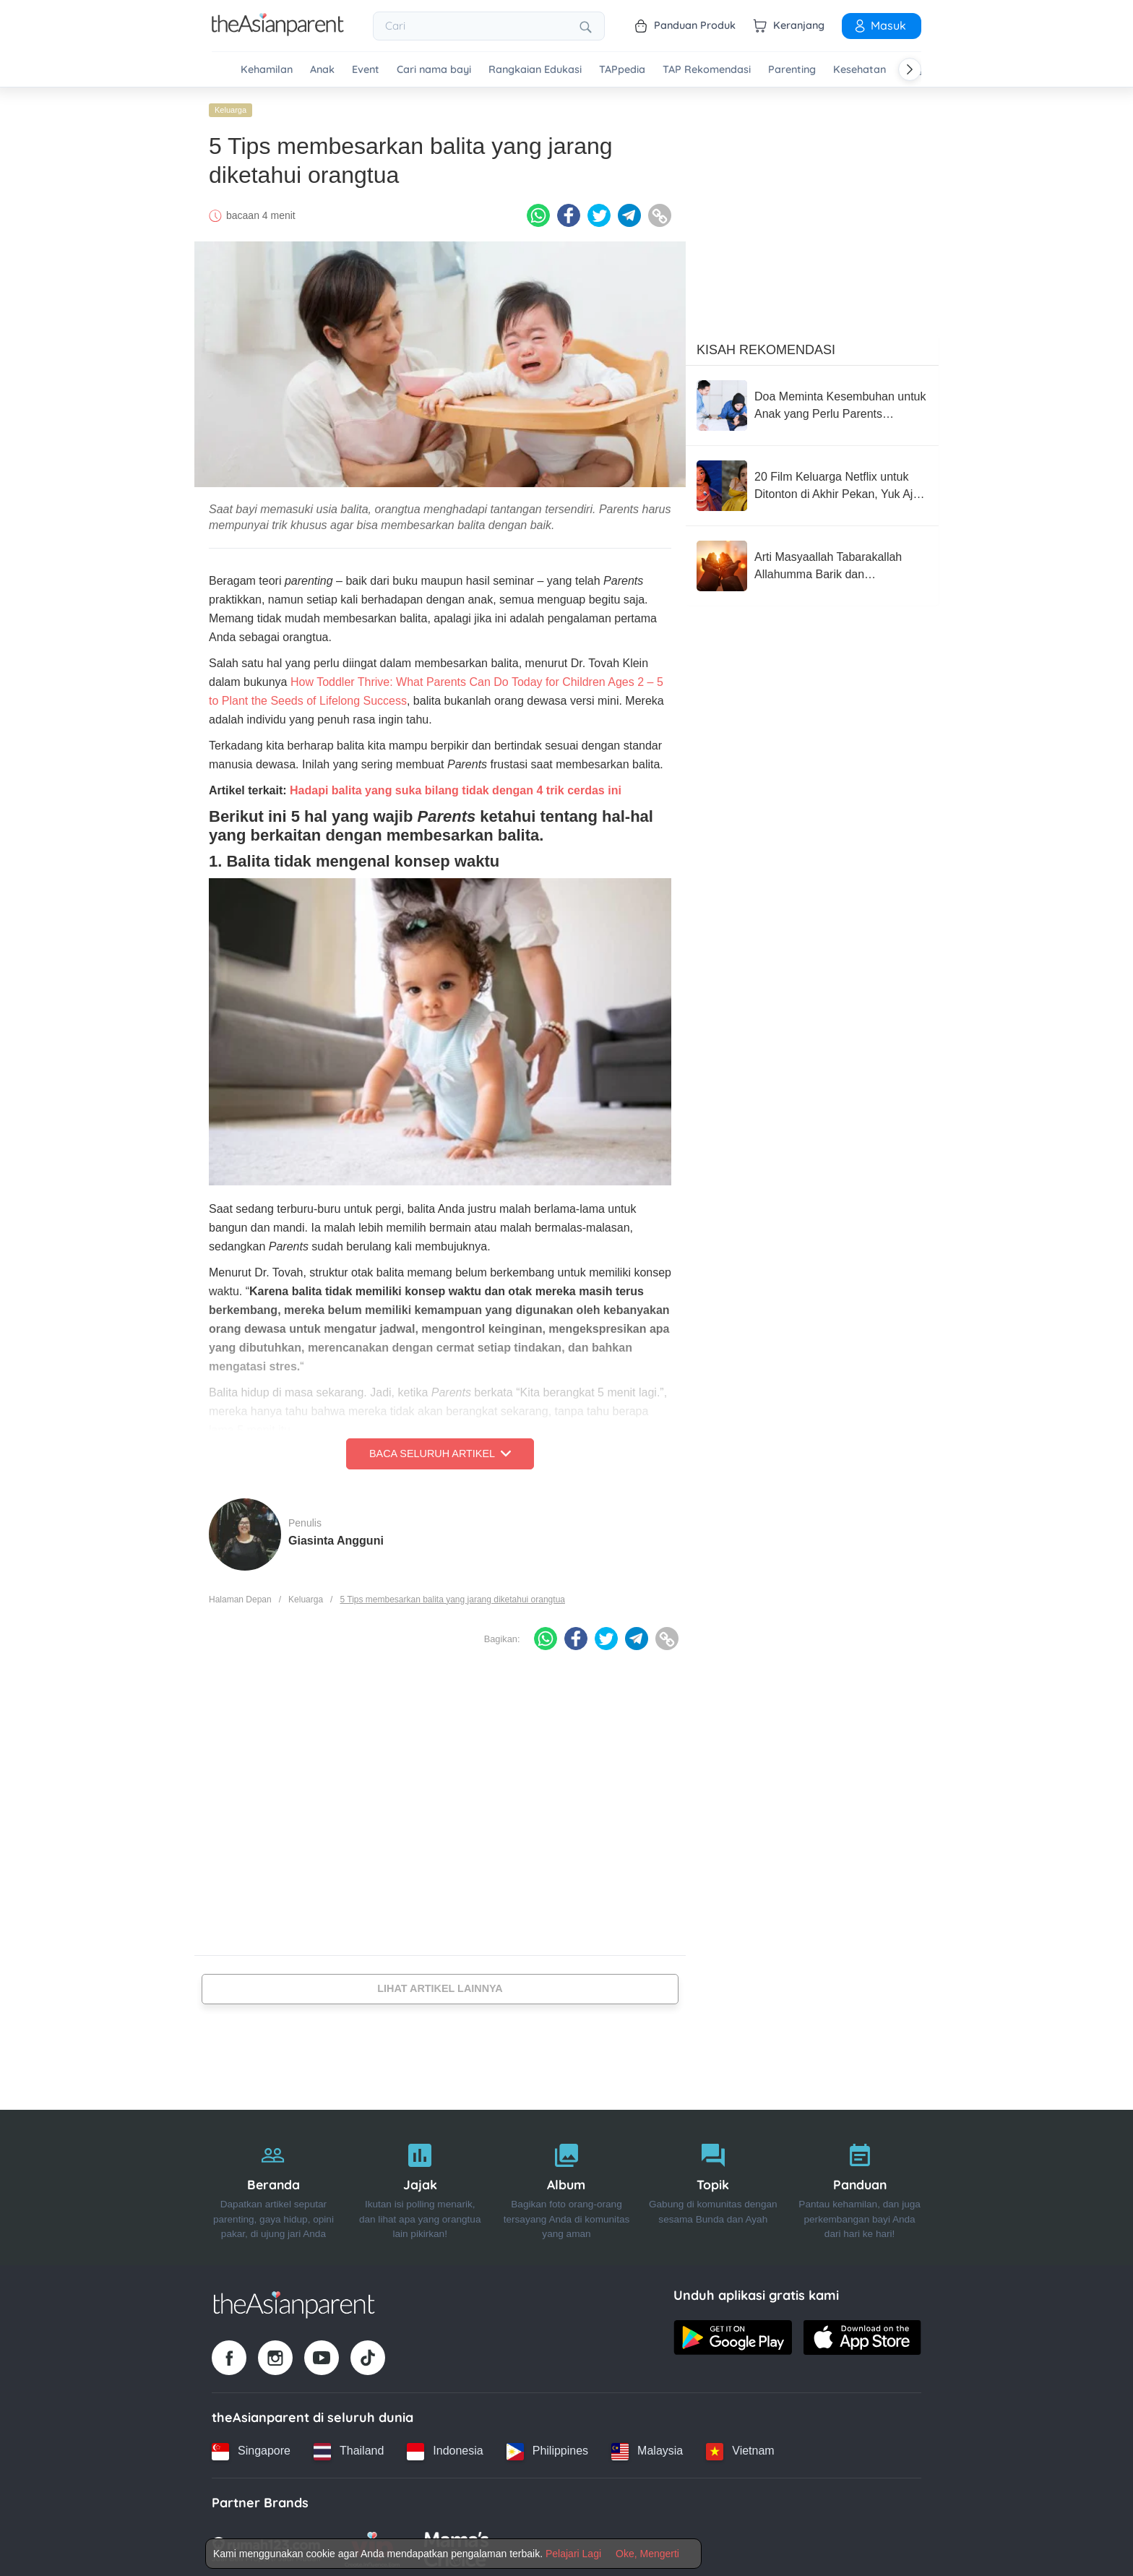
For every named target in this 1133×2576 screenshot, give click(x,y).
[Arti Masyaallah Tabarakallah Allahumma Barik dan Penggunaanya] (812, 562)
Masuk (879, 25)
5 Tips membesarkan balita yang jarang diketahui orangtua (452, 1595)
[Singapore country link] (251, 2447)
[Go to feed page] (278, 32)
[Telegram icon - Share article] (629, 211)
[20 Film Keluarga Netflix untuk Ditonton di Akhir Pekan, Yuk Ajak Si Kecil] (812, 482)
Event (365, 70)
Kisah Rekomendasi (766, 346)
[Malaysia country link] (647, 2447)
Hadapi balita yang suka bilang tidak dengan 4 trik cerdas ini (455, 787)
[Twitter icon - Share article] (599, 211)
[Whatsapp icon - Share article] (538, 211)
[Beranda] (273, 2184)
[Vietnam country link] (740, 2447)
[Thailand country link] (349, 2447)
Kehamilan (267, 70)
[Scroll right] (909, 69)
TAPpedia (622, 70)
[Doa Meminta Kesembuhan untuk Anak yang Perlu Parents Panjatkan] (812, 402)
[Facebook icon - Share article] (568, 211)
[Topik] (712, 2184)
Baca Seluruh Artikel (440, 1450)
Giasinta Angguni (336, 1536)
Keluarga (230, 106)
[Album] (567, 2184)
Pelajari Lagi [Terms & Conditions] (573, 2553)
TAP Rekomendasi (707, 70)
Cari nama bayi (434, 70)
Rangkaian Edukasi (535, 70)
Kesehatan (859, 70)
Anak (322, 70)
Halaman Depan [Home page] (240, 1595)
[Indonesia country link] (445, 2447)
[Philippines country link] (547, 2447)
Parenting (792, 70)
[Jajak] (420, 2184)
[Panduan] (859, 2184)
